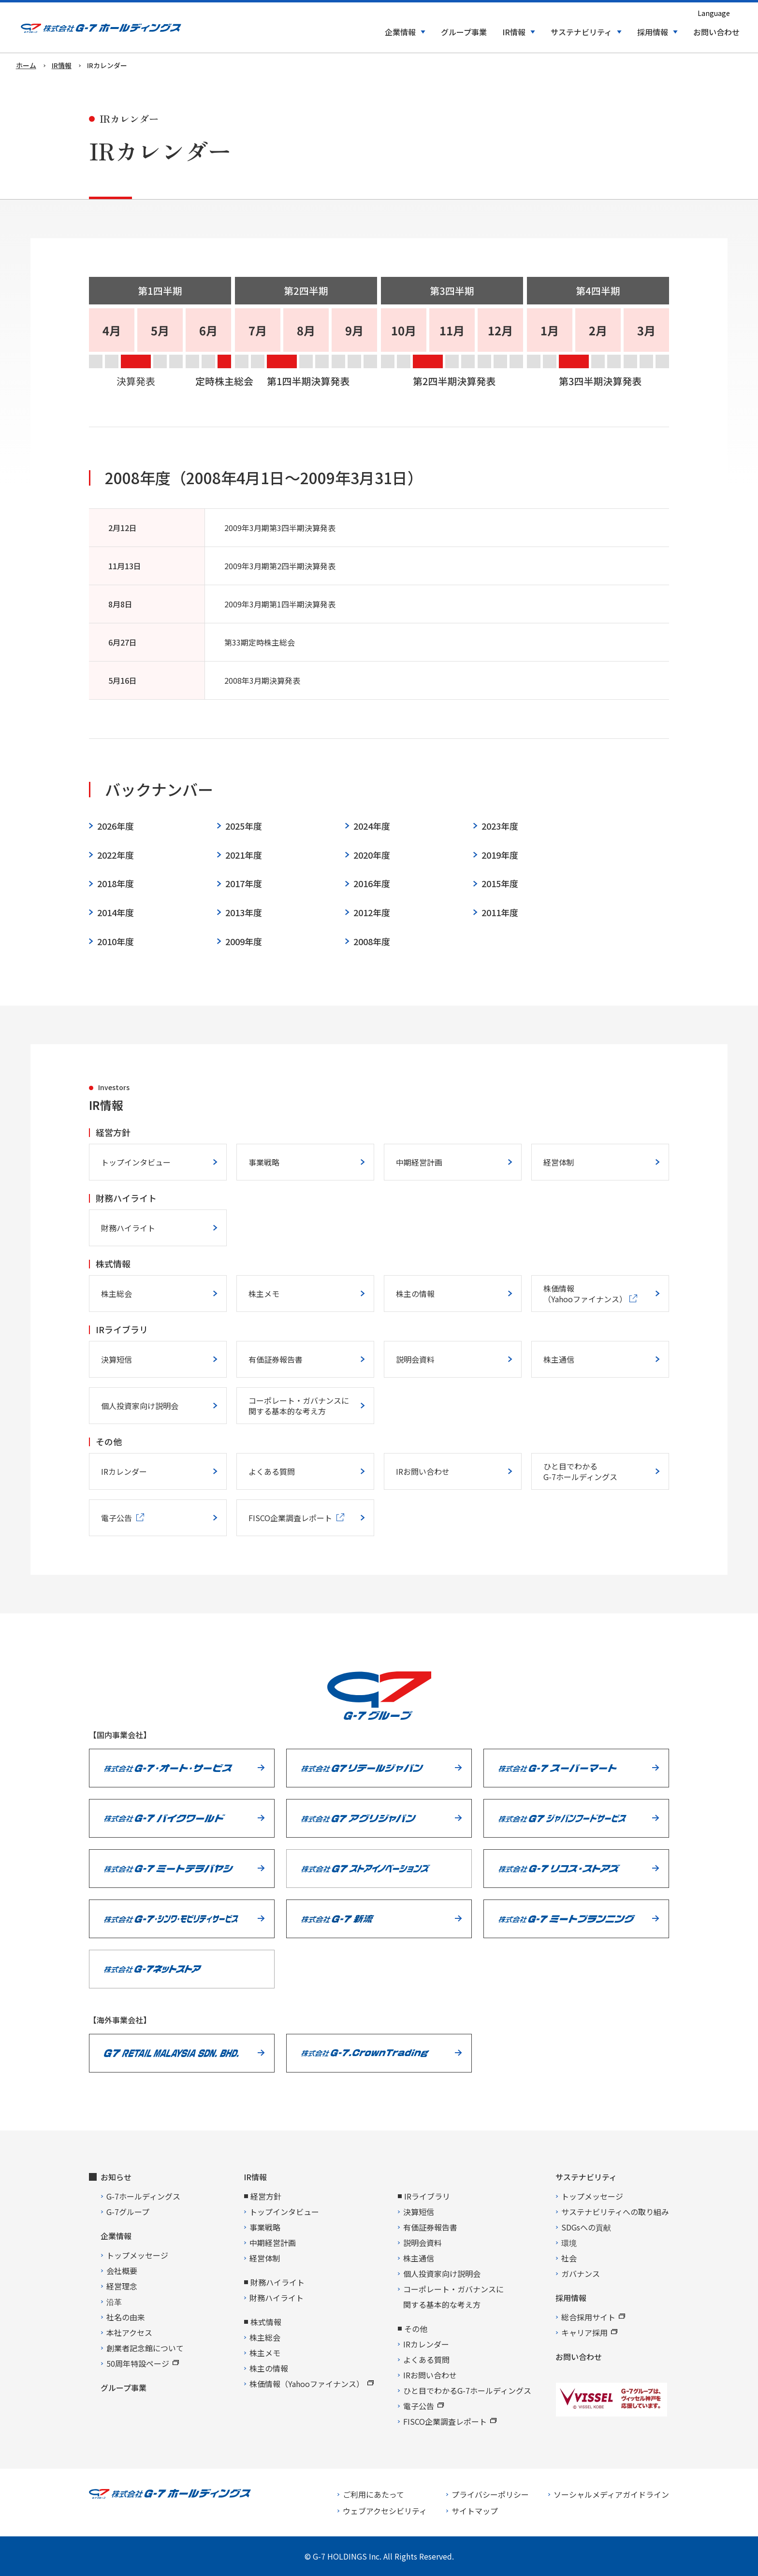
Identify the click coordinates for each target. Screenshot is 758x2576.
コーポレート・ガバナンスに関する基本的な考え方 (298, 1406)
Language (714, 13)
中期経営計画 (419, 1162)
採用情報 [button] (652, 32)
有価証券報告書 (275, 1359)
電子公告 (423, 2406)
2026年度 (115, 826)
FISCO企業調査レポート (449, 2421)
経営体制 (558, 1162)
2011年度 (499, 913)
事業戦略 (263, 1162)
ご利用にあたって (373, 2494)
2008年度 (371, 941)
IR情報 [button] (513, 32)
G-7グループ (127, 2211)
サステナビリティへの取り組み (615, 2211)
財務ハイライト (128, 1228)
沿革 (114, 2301)
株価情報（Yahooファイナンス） (311, 2383)
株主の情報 (415, 1293)
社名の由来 (125, 2317)
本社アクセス (129, 2332)
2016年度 (371, 884)
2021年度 (243, 855)
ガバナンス (580, 2273)
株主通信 (558, 1359)
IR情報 (255, 2177)
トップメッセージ (137, 2255)
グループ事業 (464, 32)
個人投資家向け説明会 (139, 1405)
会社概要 (121, 2270)
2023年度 (499, 826)
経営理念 (121, 2286)
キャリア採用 (589, 2332)
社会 (569, 2258)
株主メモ (263, 1293)
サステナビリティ (586, 2177)
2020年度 (371, 855)
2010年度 (115, 941)
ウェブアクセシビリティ (385, 2510)
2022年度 (115, 855)
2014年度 (115, 913)
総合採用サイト (593, 2317)
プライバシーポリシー (490, 2494)
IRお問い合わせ (423, 1471)
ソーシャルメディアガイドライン (611, 2494)
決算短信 (116, 1359)
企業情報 (116, 2236)
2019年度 (499, 855)
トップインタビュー (136, 1162)
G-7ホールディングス (143, 2196)
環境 (569, 2242)
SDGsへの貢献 (586, 2227)
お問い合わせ (716, 32)
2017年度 (243, 884)
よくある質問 (271, 1471)
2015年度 (499, 884)
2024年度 (371, 826)
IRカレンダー (124, 1471)
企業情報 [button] (400, 32)
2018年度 (115, 884)
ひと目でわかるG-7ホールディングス (580, 1471)
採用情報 (570, 2297)
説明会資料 (415, 1359)
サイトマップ (475, 2510)
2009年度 (243, 941)
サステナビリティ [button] (581, 32)
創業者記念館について (145, 2348)
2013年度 (243, 913)
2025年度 (243, 826)
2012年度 (371, 913)
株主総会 (116, 1293)
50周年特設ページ (142, 2363)
